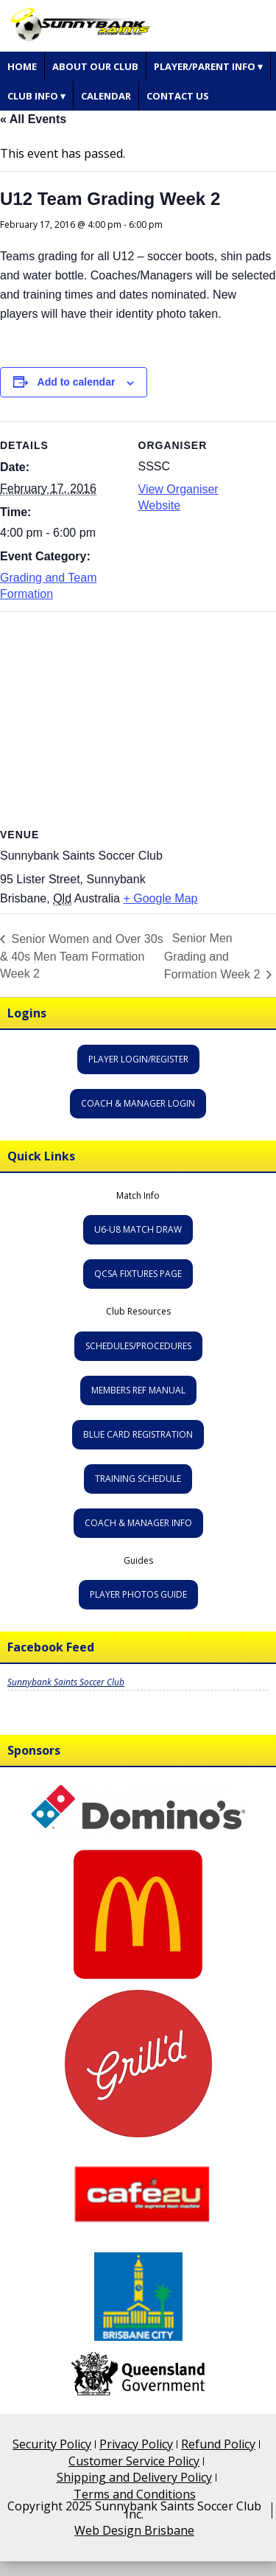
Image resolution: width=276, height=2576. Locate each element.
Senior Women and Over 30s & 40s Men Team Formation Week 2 (81, 956)
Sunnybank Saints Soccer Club (65, 1682)
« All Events (33, 119)
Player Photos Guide (138, 1594)
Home (22, 66)
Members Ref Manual (138, 1390)
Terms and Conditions (135, 2494)
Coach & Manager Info (138, 1523)
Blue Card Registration (138, 1434)
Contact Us (177, 95)
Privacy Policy (136, 2444)
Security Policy (52, 2444)
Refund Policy (218, 2444)
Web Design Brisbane (134, 2530)
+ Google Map (160, 898)
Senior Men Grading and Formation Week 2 (213, 955)
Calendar (106, 95)
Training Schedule (138, 1478)
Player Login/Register (138, 1059)
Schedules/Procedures (138, 1346)
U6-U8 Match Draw (138, 1229)
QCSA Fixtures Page (138, 1273)
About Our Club (95, 66)
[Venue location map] (138, 718)
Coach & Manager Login (138, 1103)
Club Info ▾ (36, 95)
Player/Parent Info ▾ (208, 66)
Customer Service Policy (133, 2461)
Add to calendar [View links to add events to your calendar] (77, 382)
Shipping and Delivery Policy (134, 2477)
